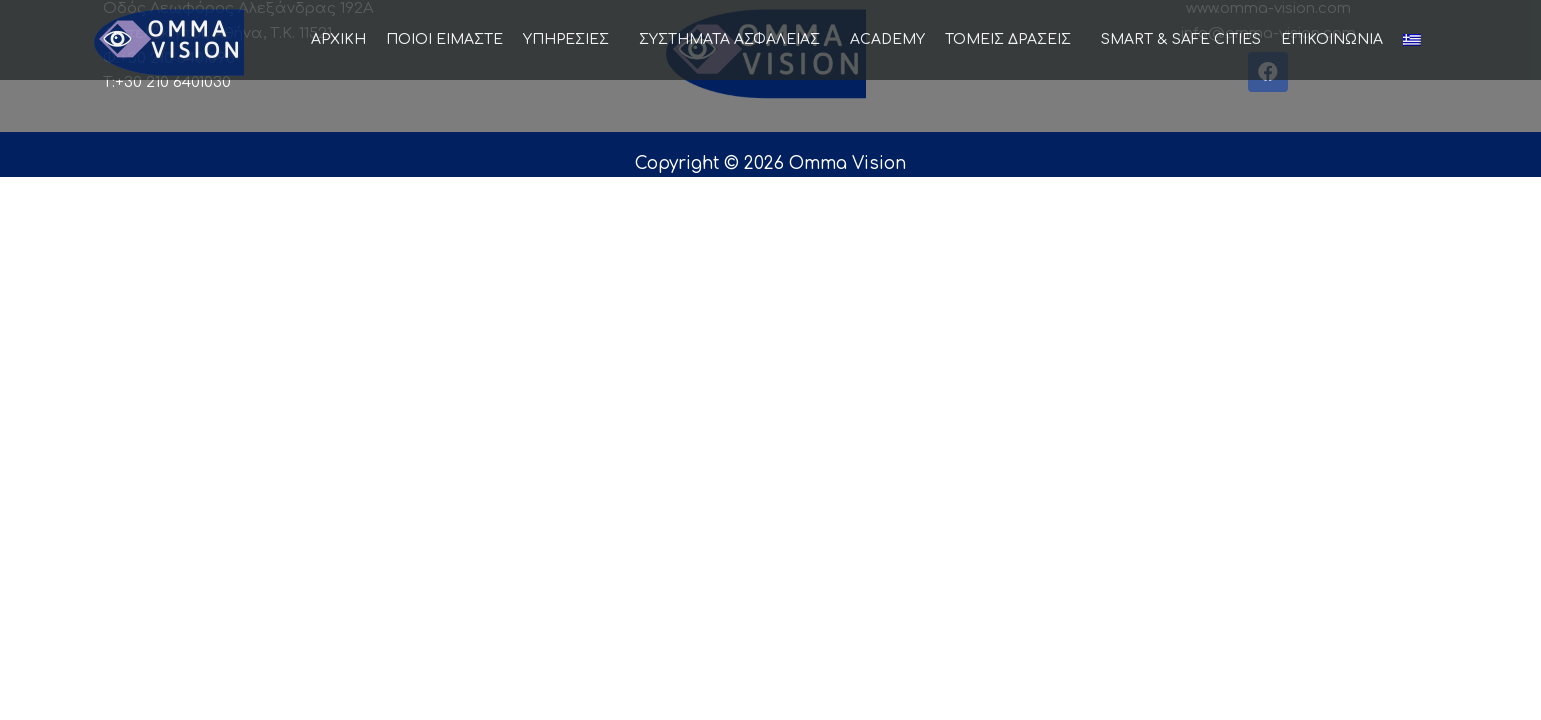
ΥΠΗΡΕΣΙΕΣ (571, 40)
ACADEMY (887, 39)
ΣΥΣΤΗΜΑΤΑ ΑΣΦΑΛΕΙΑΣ (734, 40)
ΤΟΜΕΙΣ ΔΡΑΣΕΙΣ (1013, 40)
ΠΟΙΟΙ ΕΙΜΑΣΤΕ (444, 39)
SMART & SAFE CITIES (1181, 39)
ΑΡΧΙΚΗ (338, 39)
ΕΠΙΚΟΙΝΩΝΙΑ (1332, 39)
